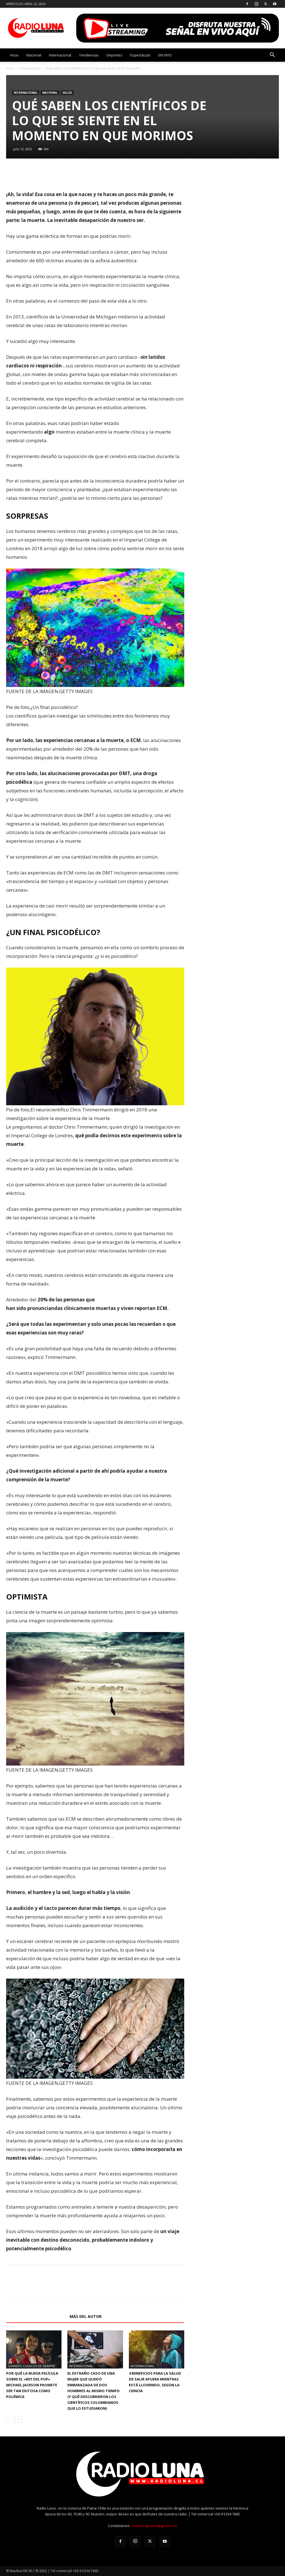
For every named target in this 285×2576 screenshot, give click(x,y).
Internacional (60, 55)
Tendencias (89, 55)
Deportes (114, 55)
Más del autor (86, 2316)
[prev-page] (9, 2419)
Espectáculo (140, 55)
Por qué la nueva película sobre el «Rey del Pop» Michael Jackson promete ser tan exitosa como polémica (32, 2385)
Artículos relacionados (36, 2316)
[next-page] (18, 2419)
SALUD (67, 93)
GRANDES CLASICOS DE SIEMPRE (31, 2366)
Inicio (14, 55)
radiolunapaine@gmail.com (154, 2525)
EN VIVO (165, 55)
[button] (272, 55)
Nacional (33, 55)
